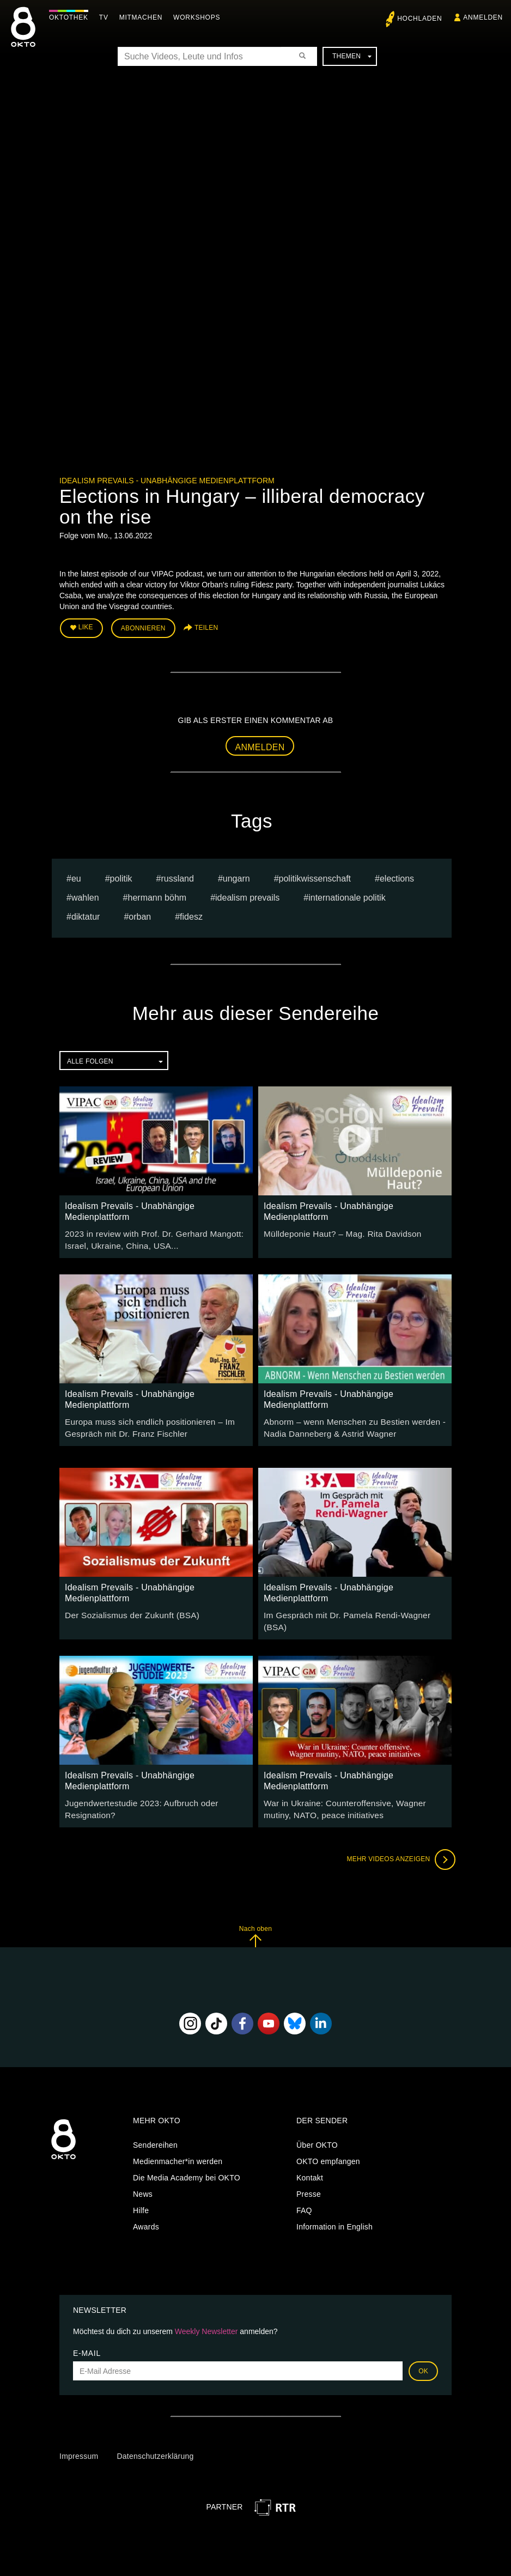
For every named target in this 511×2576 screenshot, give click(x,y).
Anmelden (260, 744)
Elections (397, 875)
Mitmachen (143, 17)
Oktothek (71, 17)
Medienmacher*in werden (177, 2145)
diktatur (85, 913)
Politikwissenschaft (315, 875)
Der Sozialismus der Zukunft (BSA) (126, 1607)
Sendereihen (155, 2128)
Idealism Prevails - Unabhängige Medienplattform (167, 480)
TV (106, 17)
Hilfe (141, 2194)
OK (423, 2355)
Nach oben (255, 1920)
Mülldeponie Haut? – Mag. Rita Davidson (335, 1230)
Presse (308, 2177)
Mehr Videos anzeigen (397, 1843)
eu (76, 875)
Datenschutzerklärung (155, 2439)
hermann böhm (157, 894)
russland (177, 875)
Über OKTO (317, 2128)
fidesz (191, 913)
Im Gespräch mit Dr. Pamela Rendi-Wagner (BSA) (351, 1607)
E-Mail (87, 2337)
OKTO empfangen (328, 2145)
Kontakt (309, 2161)
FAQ (304, 2194)
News (143, 2177)
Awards (146, 2210)
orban (140, 913)
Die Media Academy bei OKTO (186, 2161)
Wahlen (85, 894)
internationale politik (346, 894)
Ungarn (236, 875)
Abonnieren (143, 627)
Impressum (78, 2439)
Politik (121, 875)
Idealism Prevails (247, 894)
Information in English (334, 2210)
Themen (352, 56)
